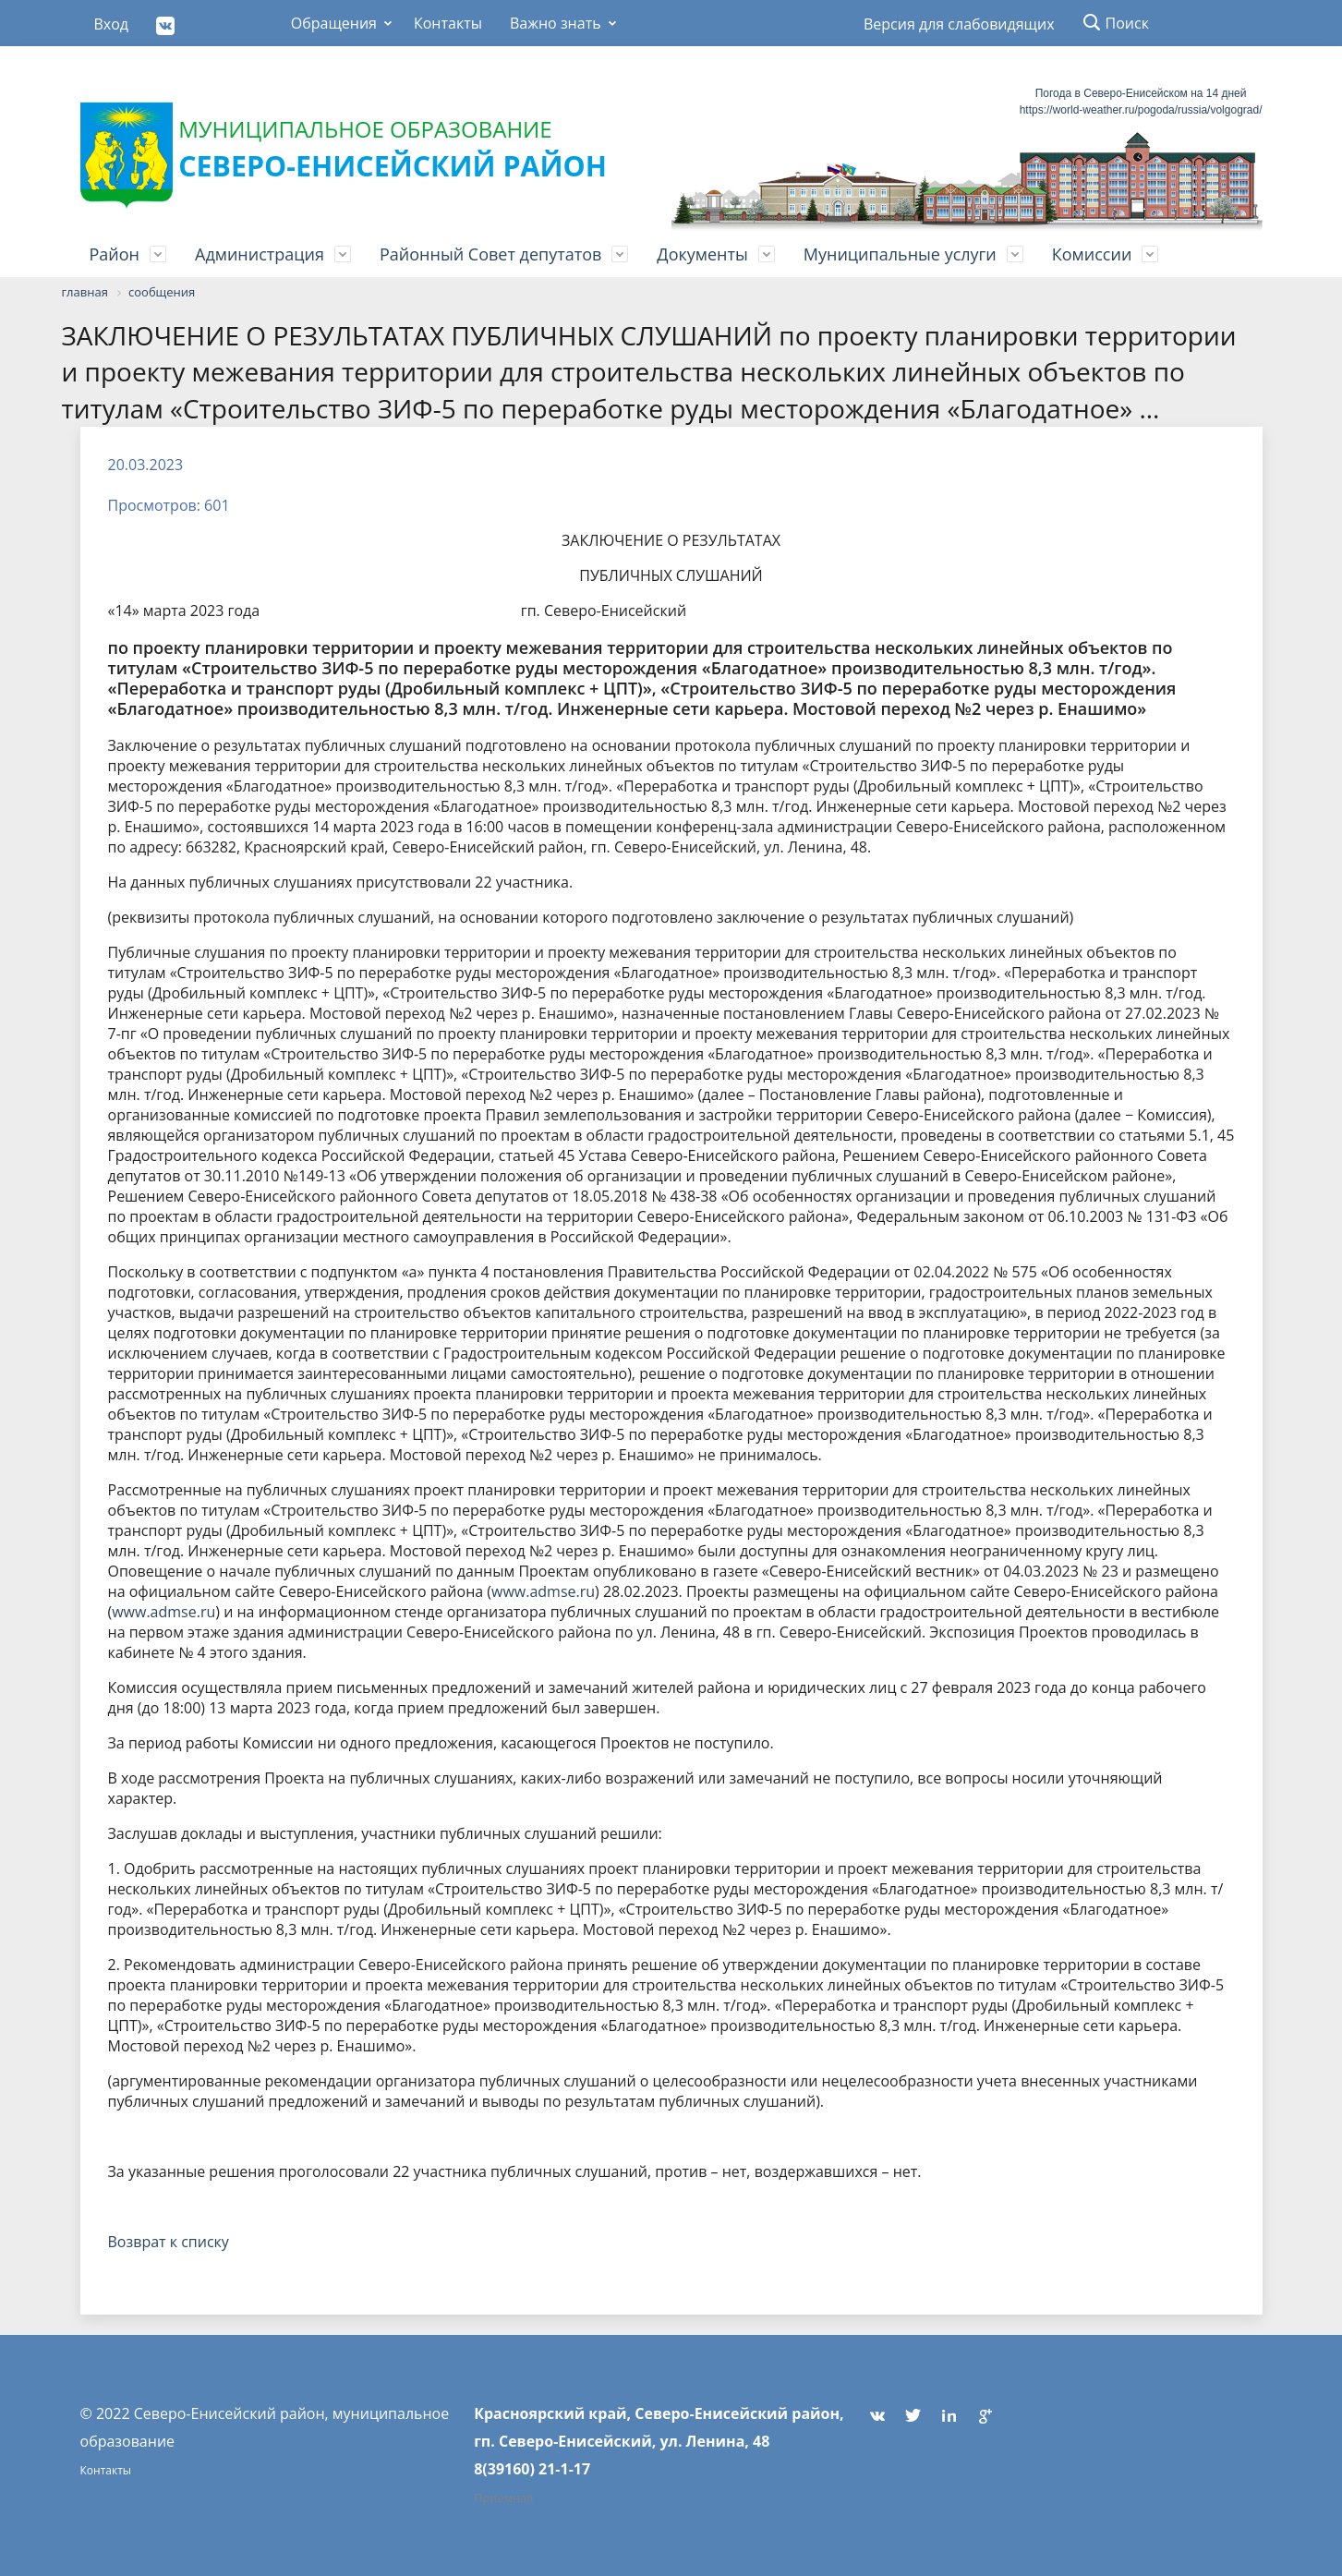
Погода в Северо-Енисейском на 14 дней (1141, 93)
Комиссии (1092, 254)
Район (115, 254)
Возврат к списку (168, 2241)
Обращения (334, 23)
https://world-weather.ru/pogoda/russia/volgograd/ (1141, 109)
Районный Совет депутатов (490, 254)
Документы (702, 254)
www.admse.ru (543, 1591)
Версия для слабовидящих (951, 24)
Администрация (259, 254)
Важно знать (555, 23)
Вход (111, 24)
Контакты (448, 23)
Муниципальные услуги (900, 254)
